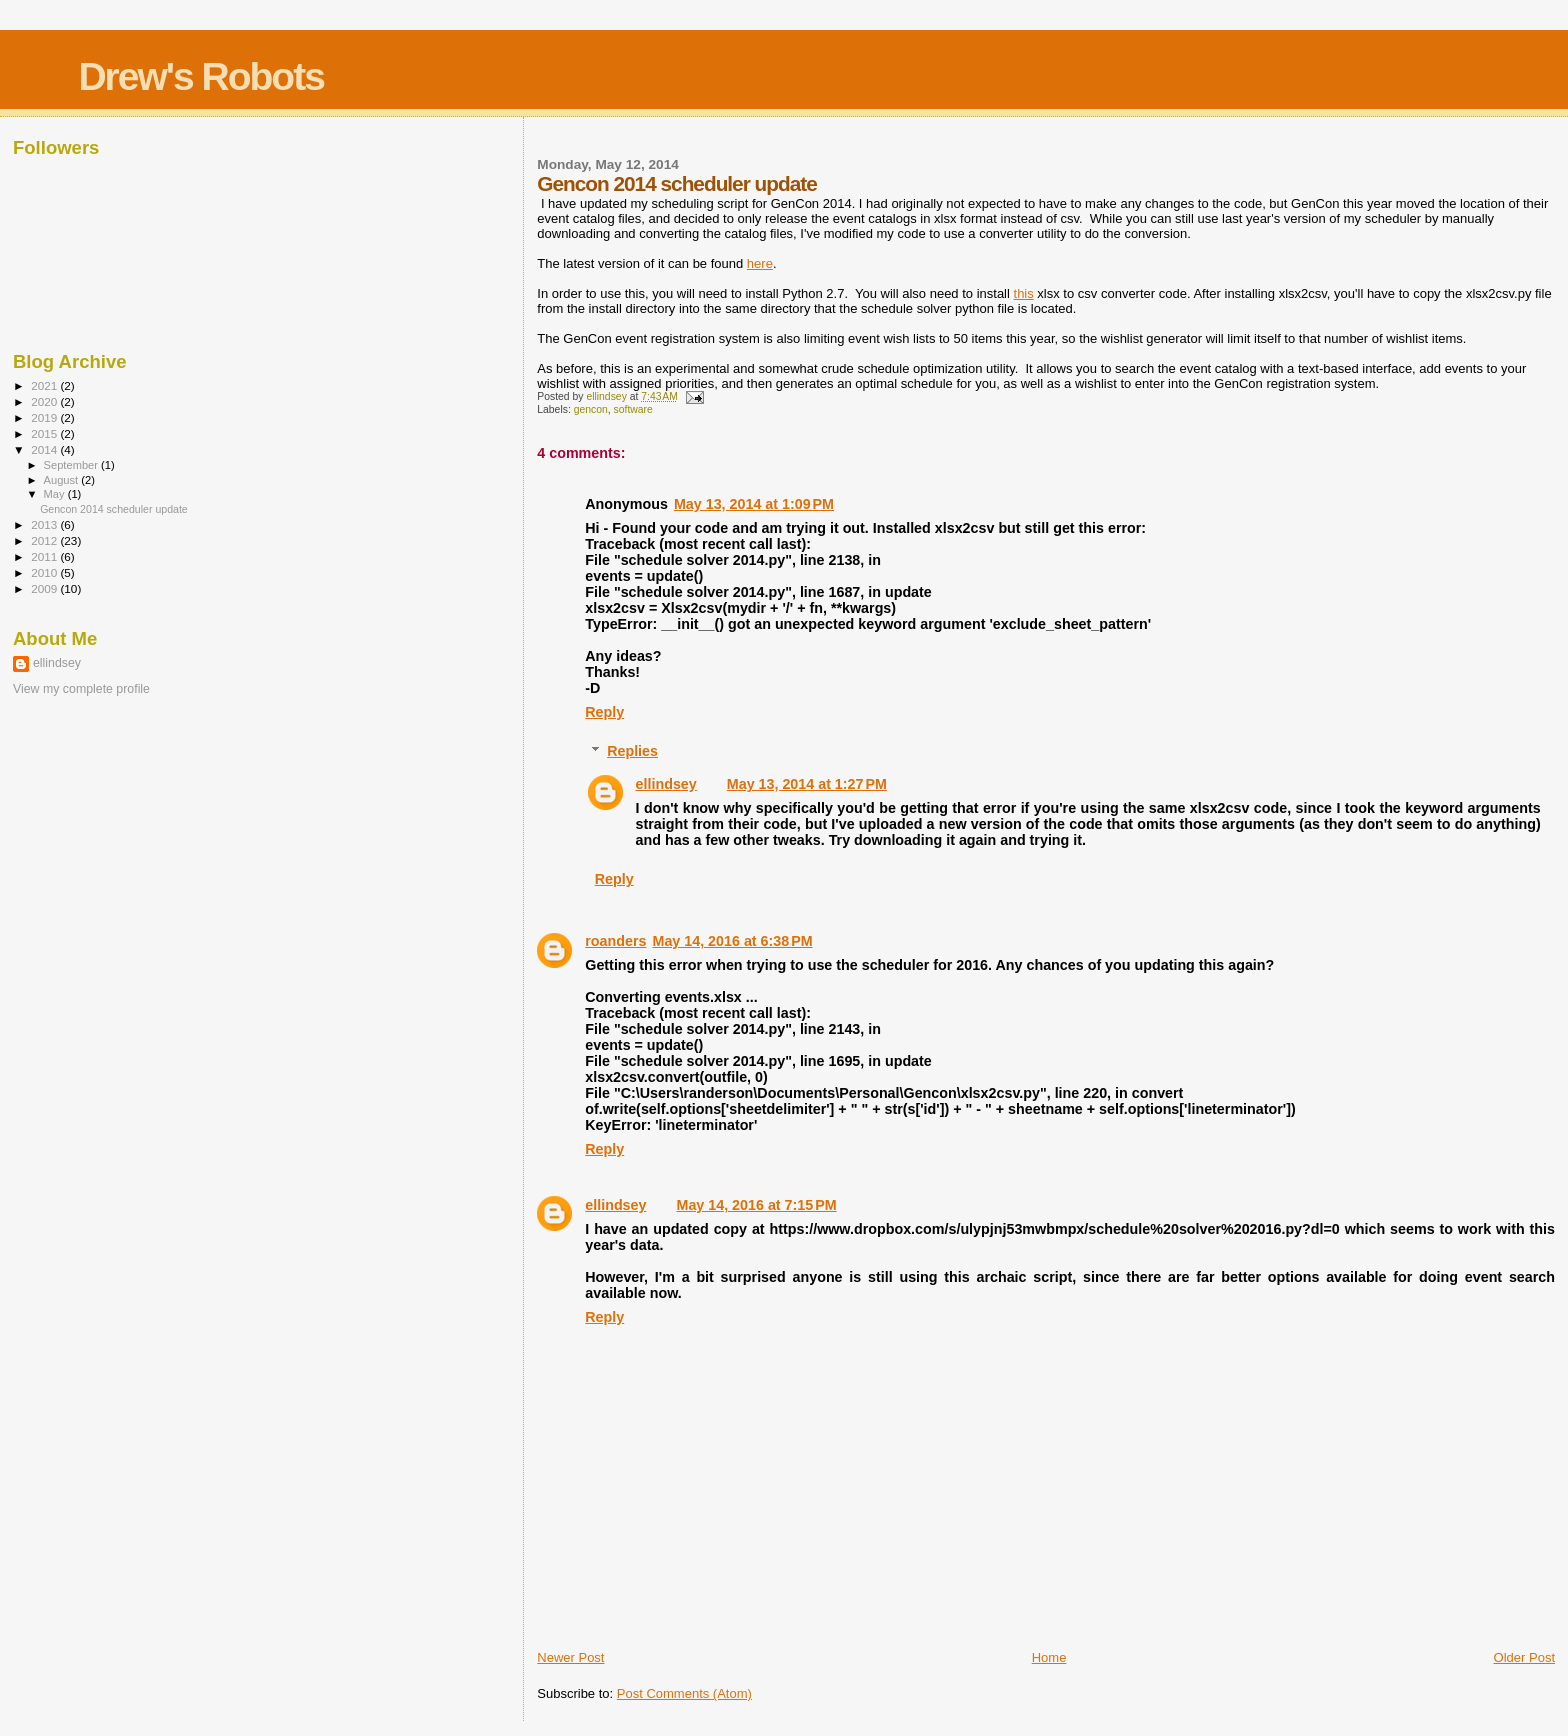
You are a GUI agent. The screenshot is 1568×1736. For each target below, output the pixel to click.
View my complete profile (81, 689)
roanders (615, 941)
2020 (45, 401)
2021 (45, 385)
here (760, 263)
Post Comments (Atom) (684, 1693)
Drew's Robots (200, 76)
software (633, 409)
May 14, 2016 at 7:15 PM (756, 1205)
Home (1049, 1657)
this (1024, 293)
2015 (45, 433)
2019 (45, 417)
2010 (45, 572)
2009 (45, 588)
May (56, 494)
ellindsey (666, 784)
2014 (45, 449)
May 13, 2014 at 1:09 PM (754, 504)
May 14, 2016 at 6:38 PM (732, 941)
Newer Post (570, 1657)
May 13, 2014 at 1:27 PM (807, 784)
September (73, 465)
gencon (591, 409)
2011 (45, 556)
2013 (45, 524)
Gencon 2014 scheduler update (114, 509)
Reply (604, 712)
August (63, 480)
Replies (632, 751)
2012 (45, 540)
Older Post (1524, 1657)
